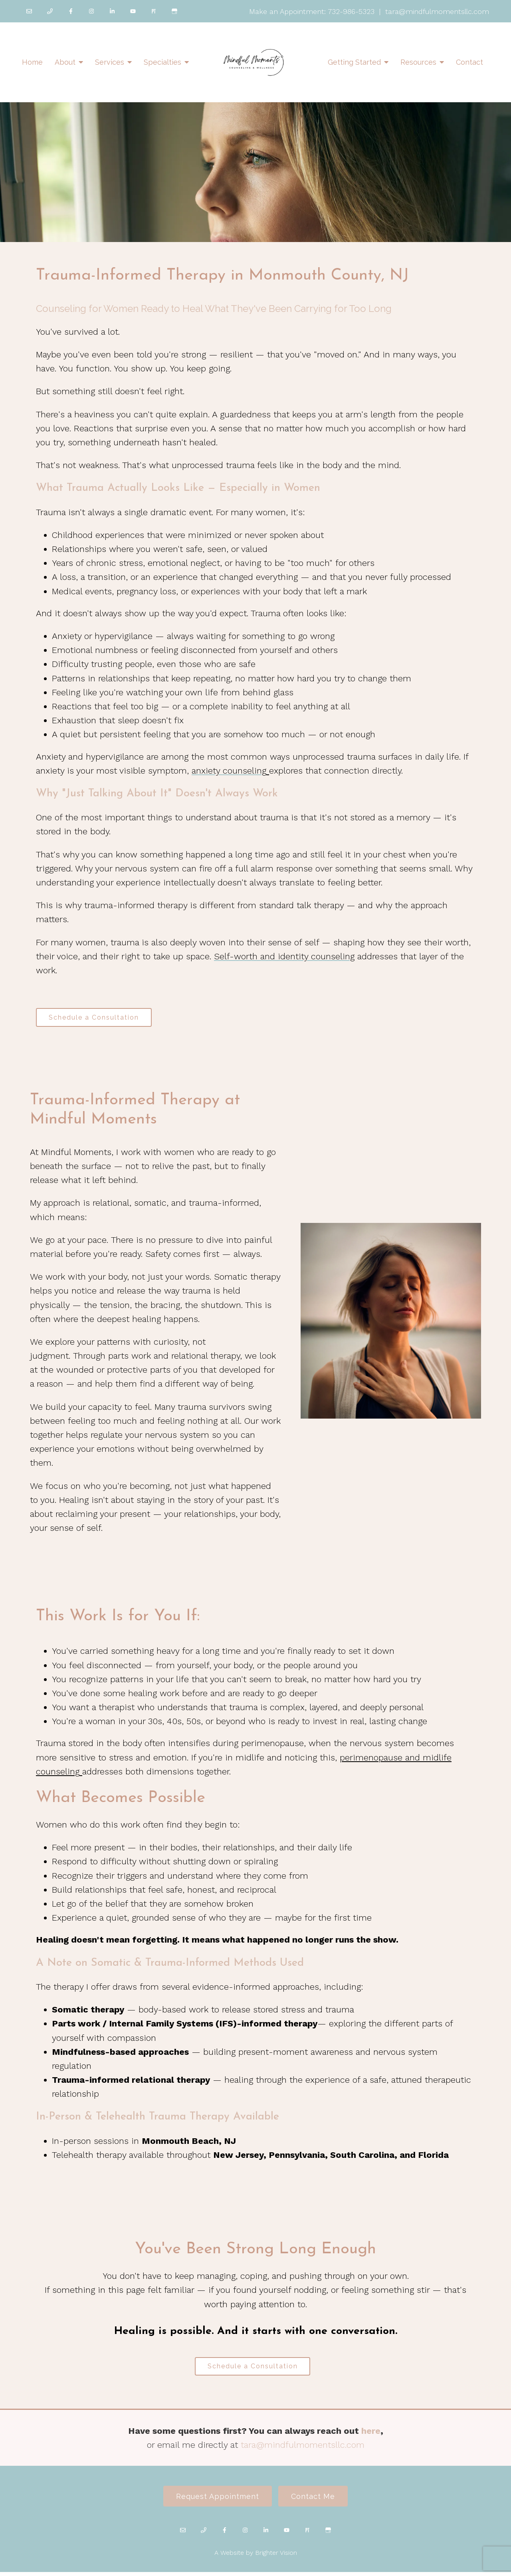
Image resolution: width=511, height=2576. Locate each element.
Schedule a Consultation (96, 1018)
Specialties (162, 62)
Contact (469, 62)
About (65, 62)
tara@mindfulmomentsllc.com (302, 2448)
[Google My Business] (174, 11)
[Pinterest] (154, 11)
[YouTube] (133, 11)
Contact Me (315, 2499)
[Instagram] (91, 11)
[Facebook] (70, 11)
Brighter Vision (276, 2557)
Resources (418, 62)
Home (32, 62)
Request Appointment (215, 2499)
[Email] (29, 11)
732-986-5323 (351, 11)
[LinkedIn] (112, 11)
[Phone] (50, 11)
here (370, 2434)
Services (109, 62)
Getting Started (354, 62)
